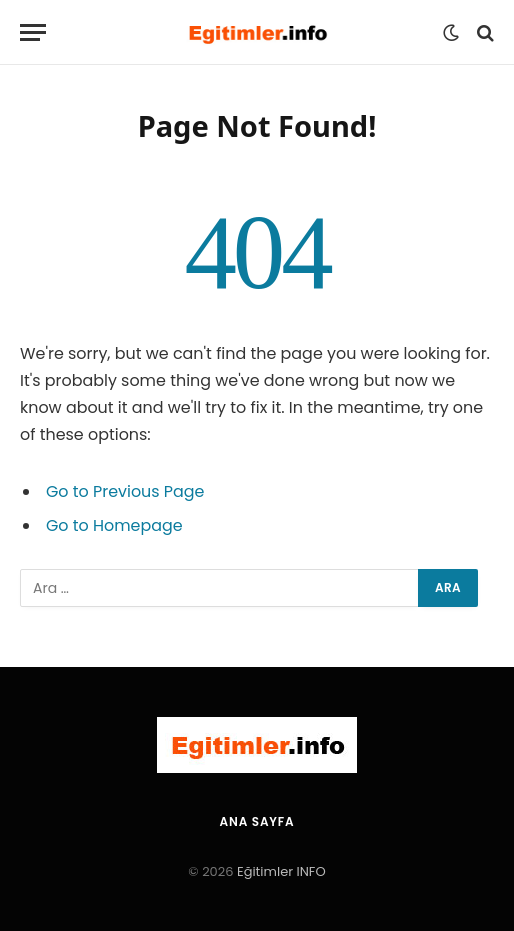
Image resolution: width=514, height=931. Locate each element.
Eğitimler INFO (281, 871)
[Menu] (33, 32)
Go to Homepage (114, 525)
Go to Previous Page (125, 491)
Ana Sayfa (257, 821)
